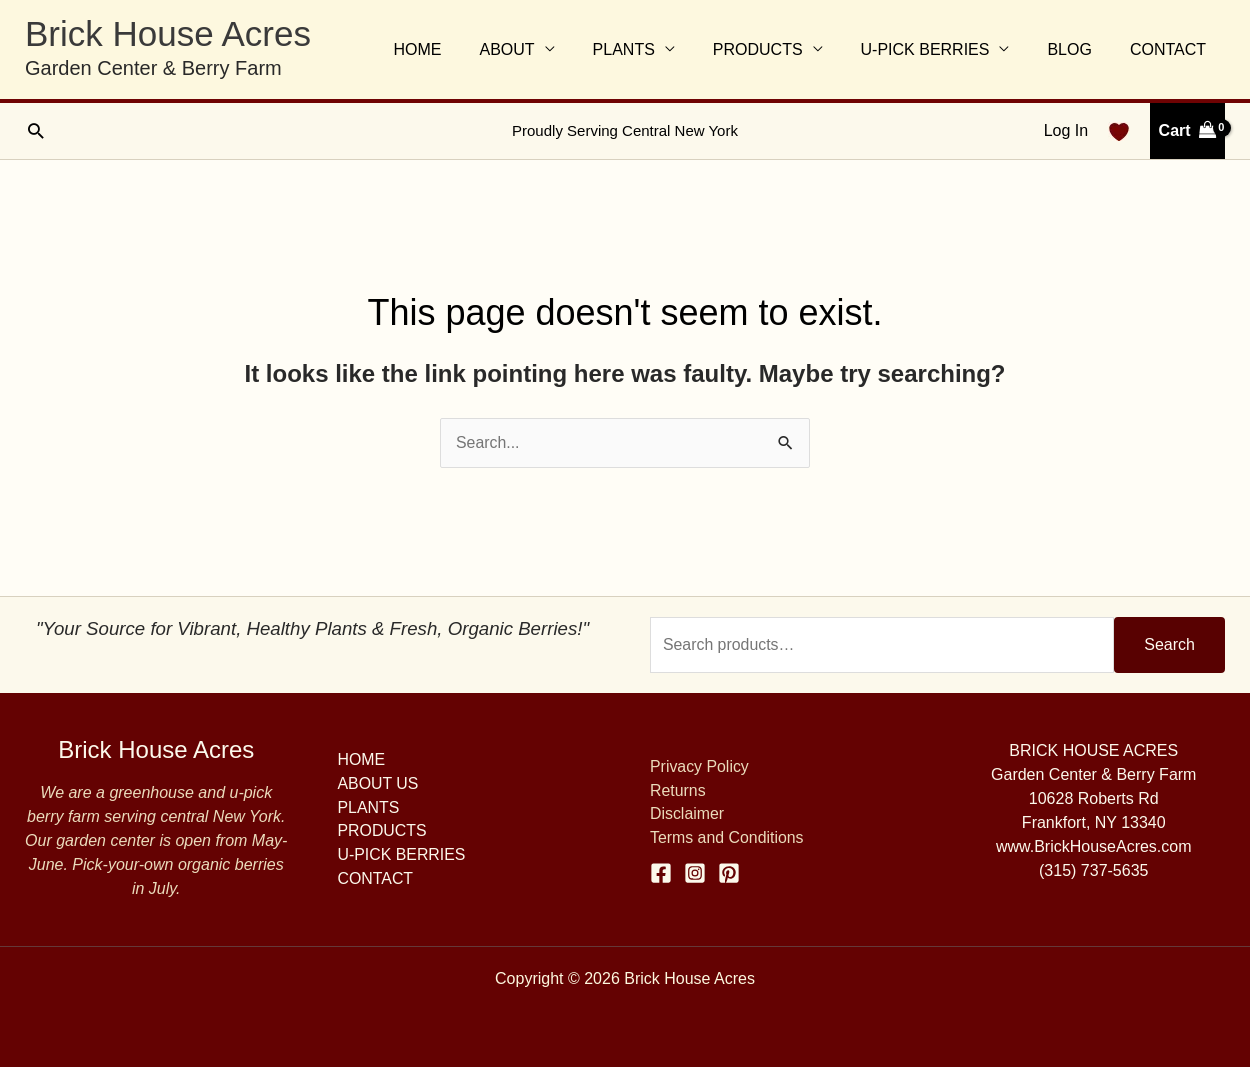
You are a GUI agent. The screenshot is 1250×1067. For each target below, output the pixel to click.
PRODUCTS (779, 49)
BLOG (1078, 49)
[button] (35, 130)
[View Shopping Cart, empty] (1187, 131)
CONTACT (1171, 49)
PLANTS (650, 49)
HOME (456, 49)
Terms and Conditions (727, 838)
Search (1169, 644)
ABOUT (539, 49)
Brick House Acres (168, 33)
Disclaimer (687, 814)
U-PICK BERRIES (939, 49)
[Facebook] (661, 873)
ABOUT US (379, 783)
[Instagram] (695, 873)
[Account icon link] (1066, 131)
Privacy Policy (700, 766)
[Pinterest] (729, 873)
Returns (678, 790)
